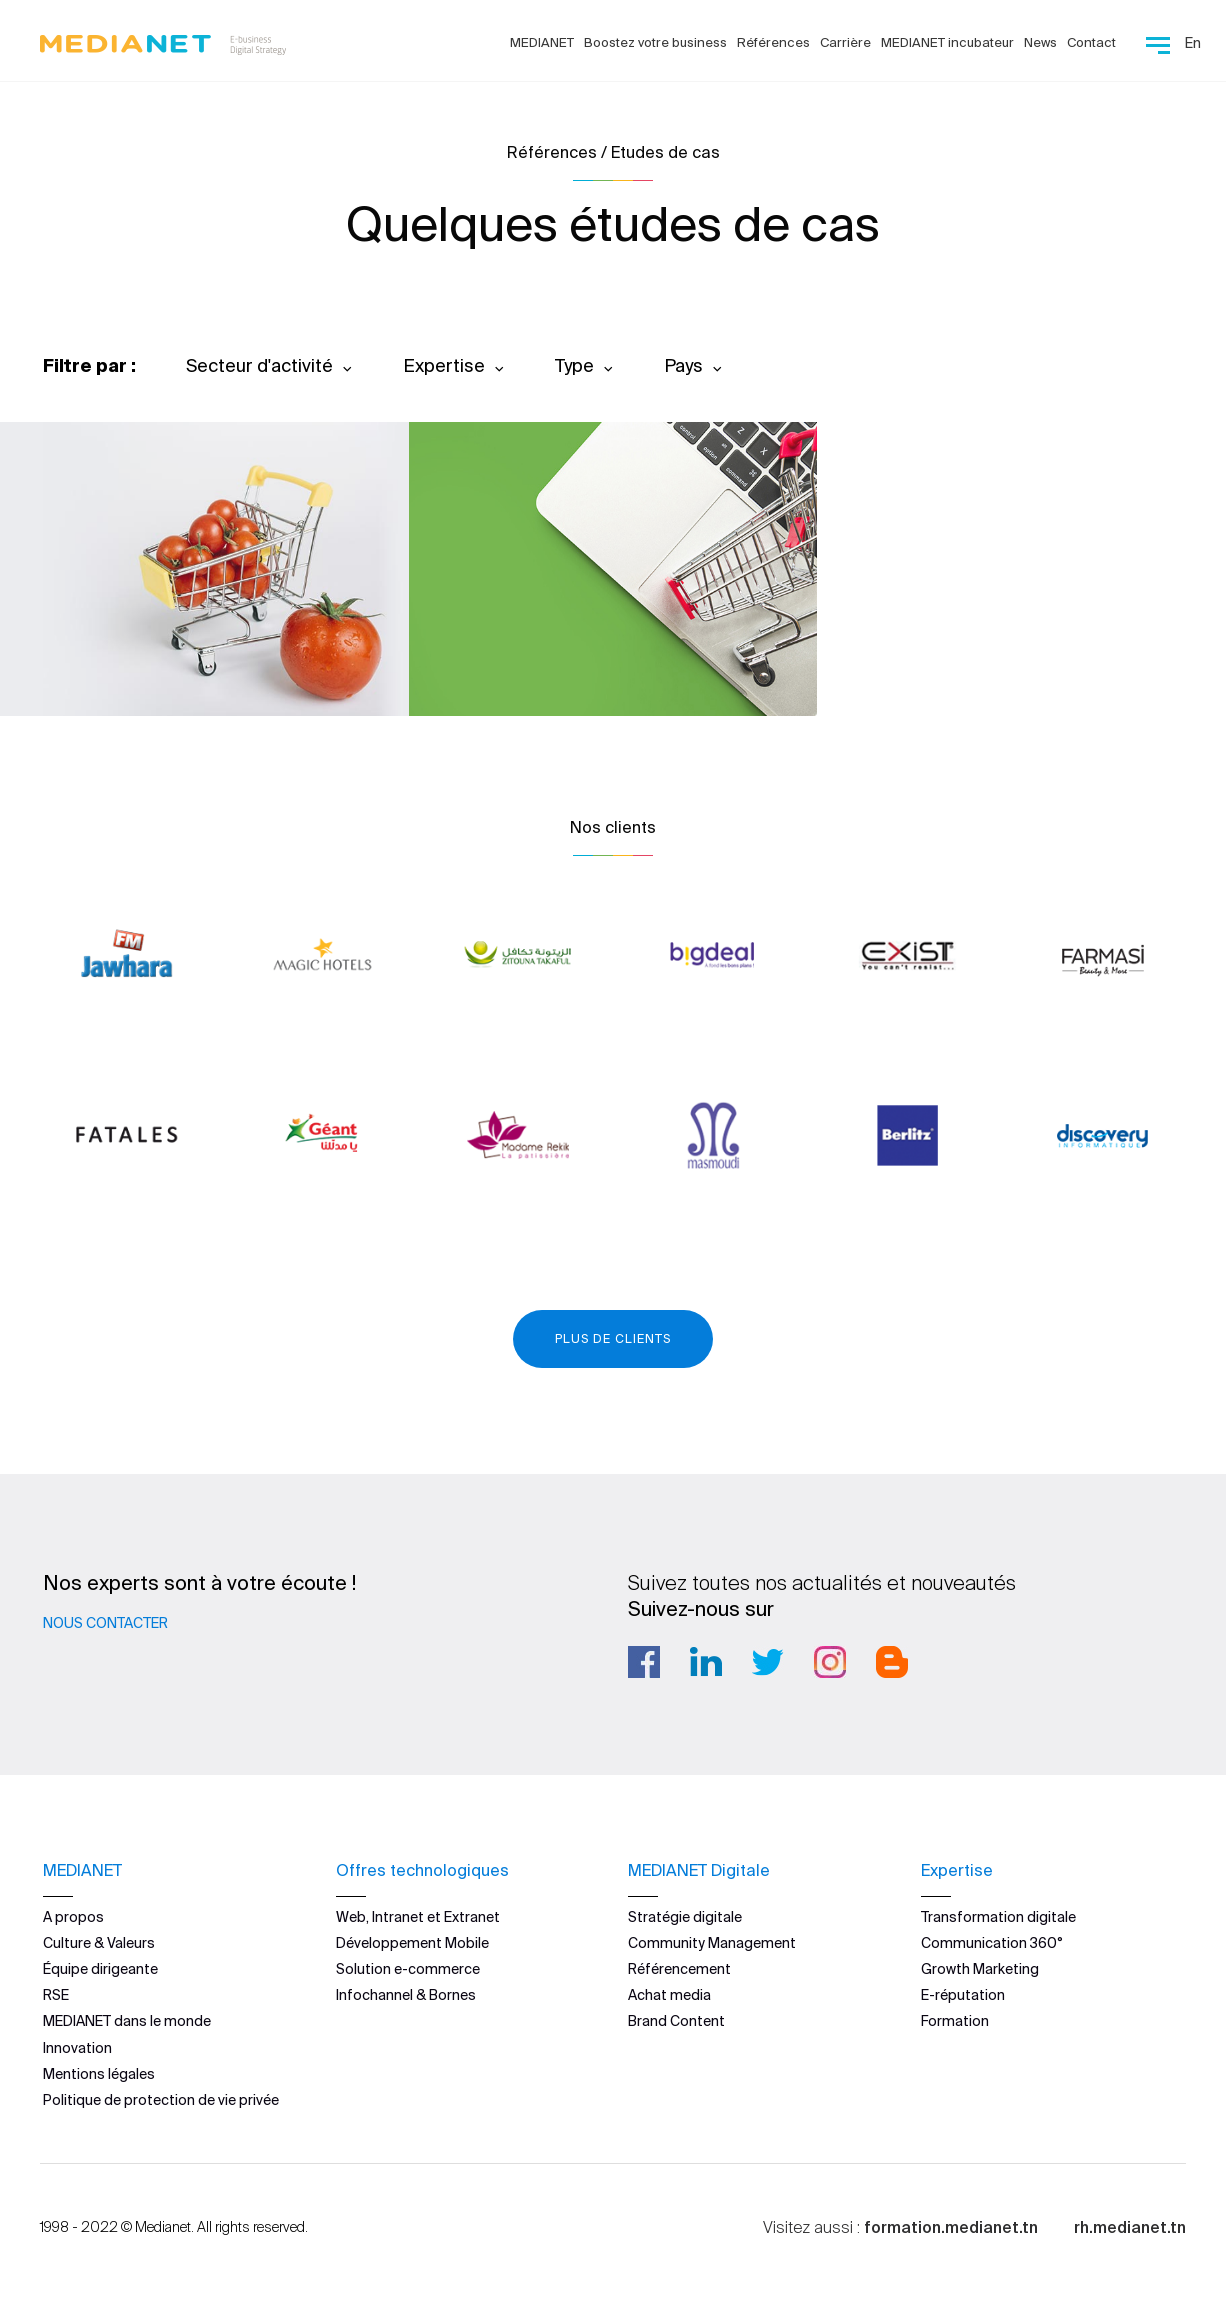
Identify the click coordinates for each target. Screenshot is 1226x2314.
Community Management (712, 1943)
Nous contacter (105, 1623)
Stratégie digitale (685, 1917)
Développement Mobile (412, 1943)
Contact (1091, 42)
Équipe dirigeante (100, 1969)
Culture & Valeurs (99, 1943)
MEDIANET (542, 42)
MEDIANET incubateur (947, 42)
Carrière (845, 42)
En (1193, 43)
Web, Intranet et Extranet (418, 1917)
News (1040, 42)
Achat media (669, 1995)
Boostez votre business (655, 42)
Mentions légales (99, 2074)
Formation (955, 2021)
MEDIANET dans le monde (127, 2021)
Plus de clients (613, 1338)
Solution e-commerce (408, 1969)
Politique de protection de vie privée (161, 2100)
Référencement (679, 1969)
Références (773, 42)
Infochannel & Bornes (406, 1995)
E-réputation (963, 1995)
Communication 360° (992, 1943)
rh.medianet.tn (1130, 2227)
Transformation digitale (998, 1917)
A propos (73, 1917)
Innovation (77, 2048)
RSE (56, 1995)
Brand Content (676, 2021)
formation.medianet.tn (951, 2227)
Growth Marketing (980, 1969)
